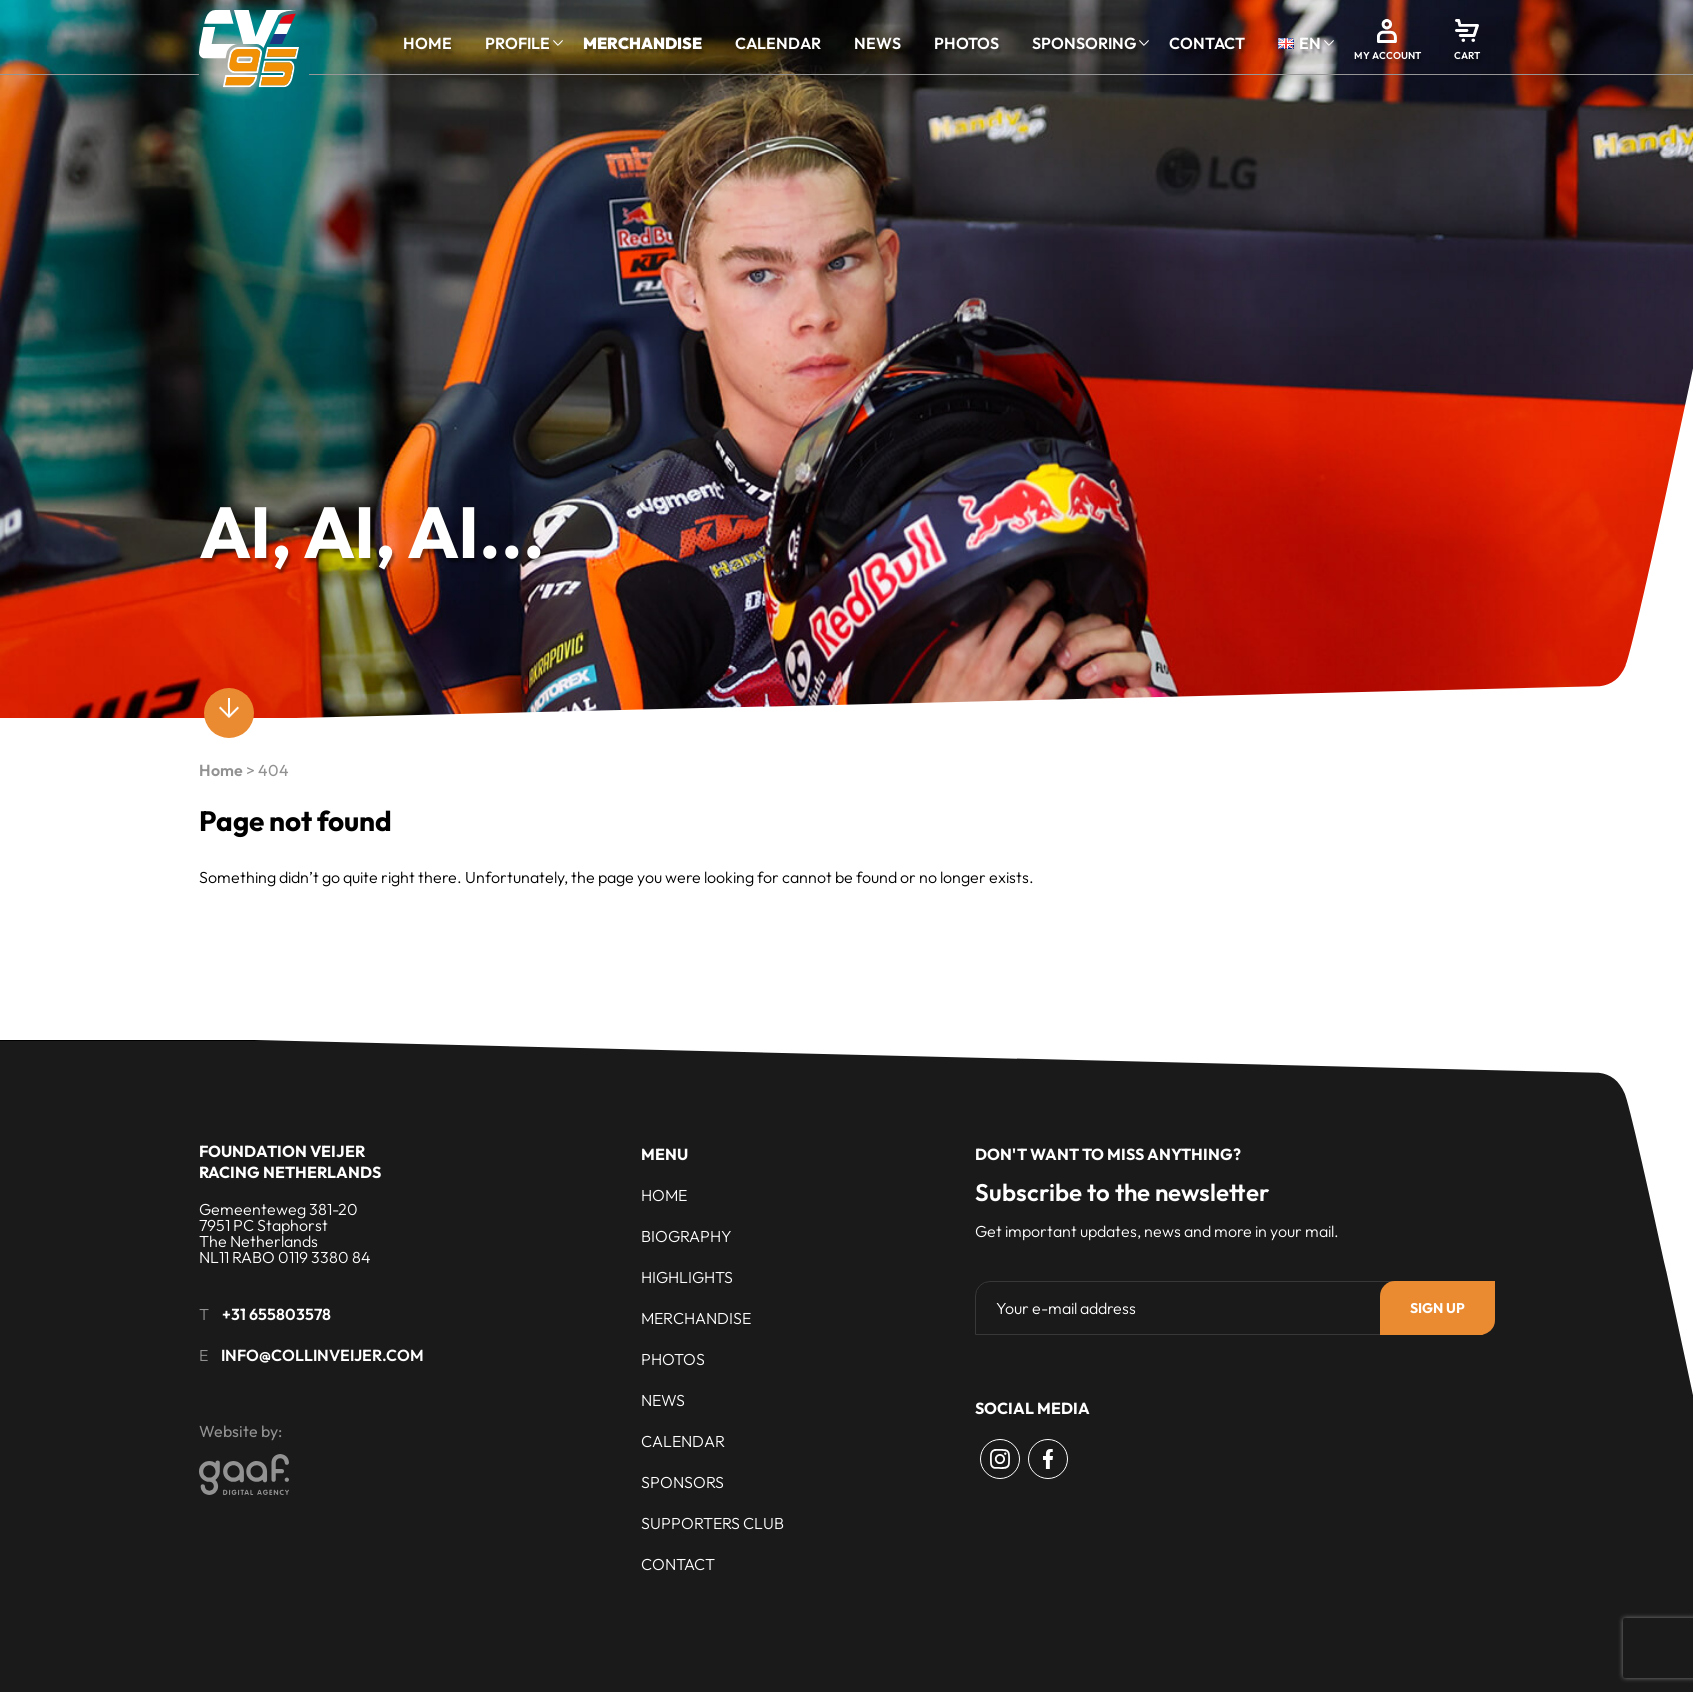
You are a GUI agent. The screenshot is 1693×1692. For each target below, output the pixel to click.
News (877, 43)
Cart (1467, 55)
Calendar (778, 43)
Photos (966, 43)
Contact (1207, 43)
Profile (517, 43)
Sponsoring (1084, 43)
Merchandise (642, 43)
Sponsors (682, 1482)
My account (1387, 55)
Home (427, 43)
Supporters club (712, 1523)
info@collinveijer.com (322, 1355)
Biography (686, 1236)
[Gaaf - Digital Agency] (374, 1474)
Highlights (687, 1277)
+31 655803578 (276, 1314)
